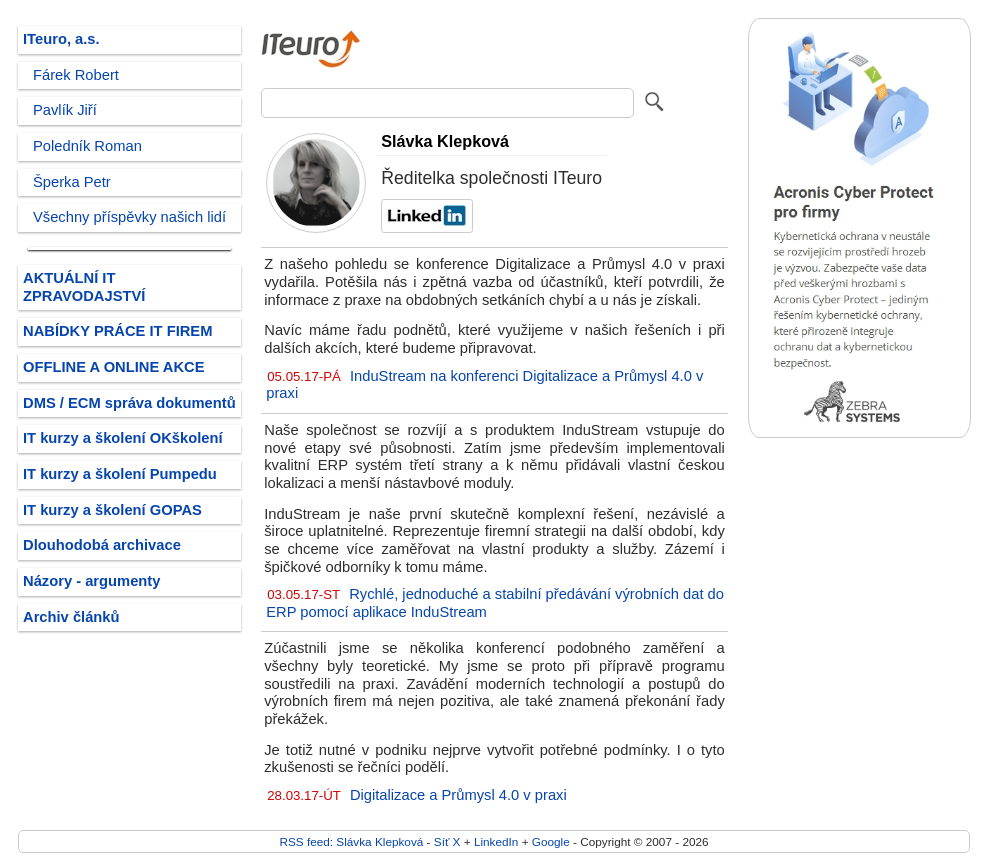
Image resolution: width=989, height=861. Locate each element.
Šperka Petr (72, 182)
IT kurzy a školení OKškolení (123, 438)
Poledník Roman (87, 146)
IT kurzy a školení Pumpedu (120, 474)
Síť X (447, 841)
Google (551, 841)
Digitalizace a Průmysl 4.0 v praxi (458, 795)
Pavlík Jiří (65, 110)
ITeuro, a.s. (61, 39)
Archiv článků (71, 617)
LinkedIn (496, 841)
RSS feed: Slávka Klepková (351, 841)
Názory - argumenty (91, 581)
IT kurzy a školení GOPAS (112, 510)
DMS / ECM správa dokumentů (129, 403)
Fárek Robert (76, 75)
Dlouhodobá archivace (102, 545)
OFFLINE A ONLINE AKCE (114, 367)
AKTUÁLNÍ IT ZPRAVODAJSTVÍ (84, 287)
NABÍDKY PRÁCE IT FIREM (117, 331)
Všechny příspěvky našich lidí (129, 217)
